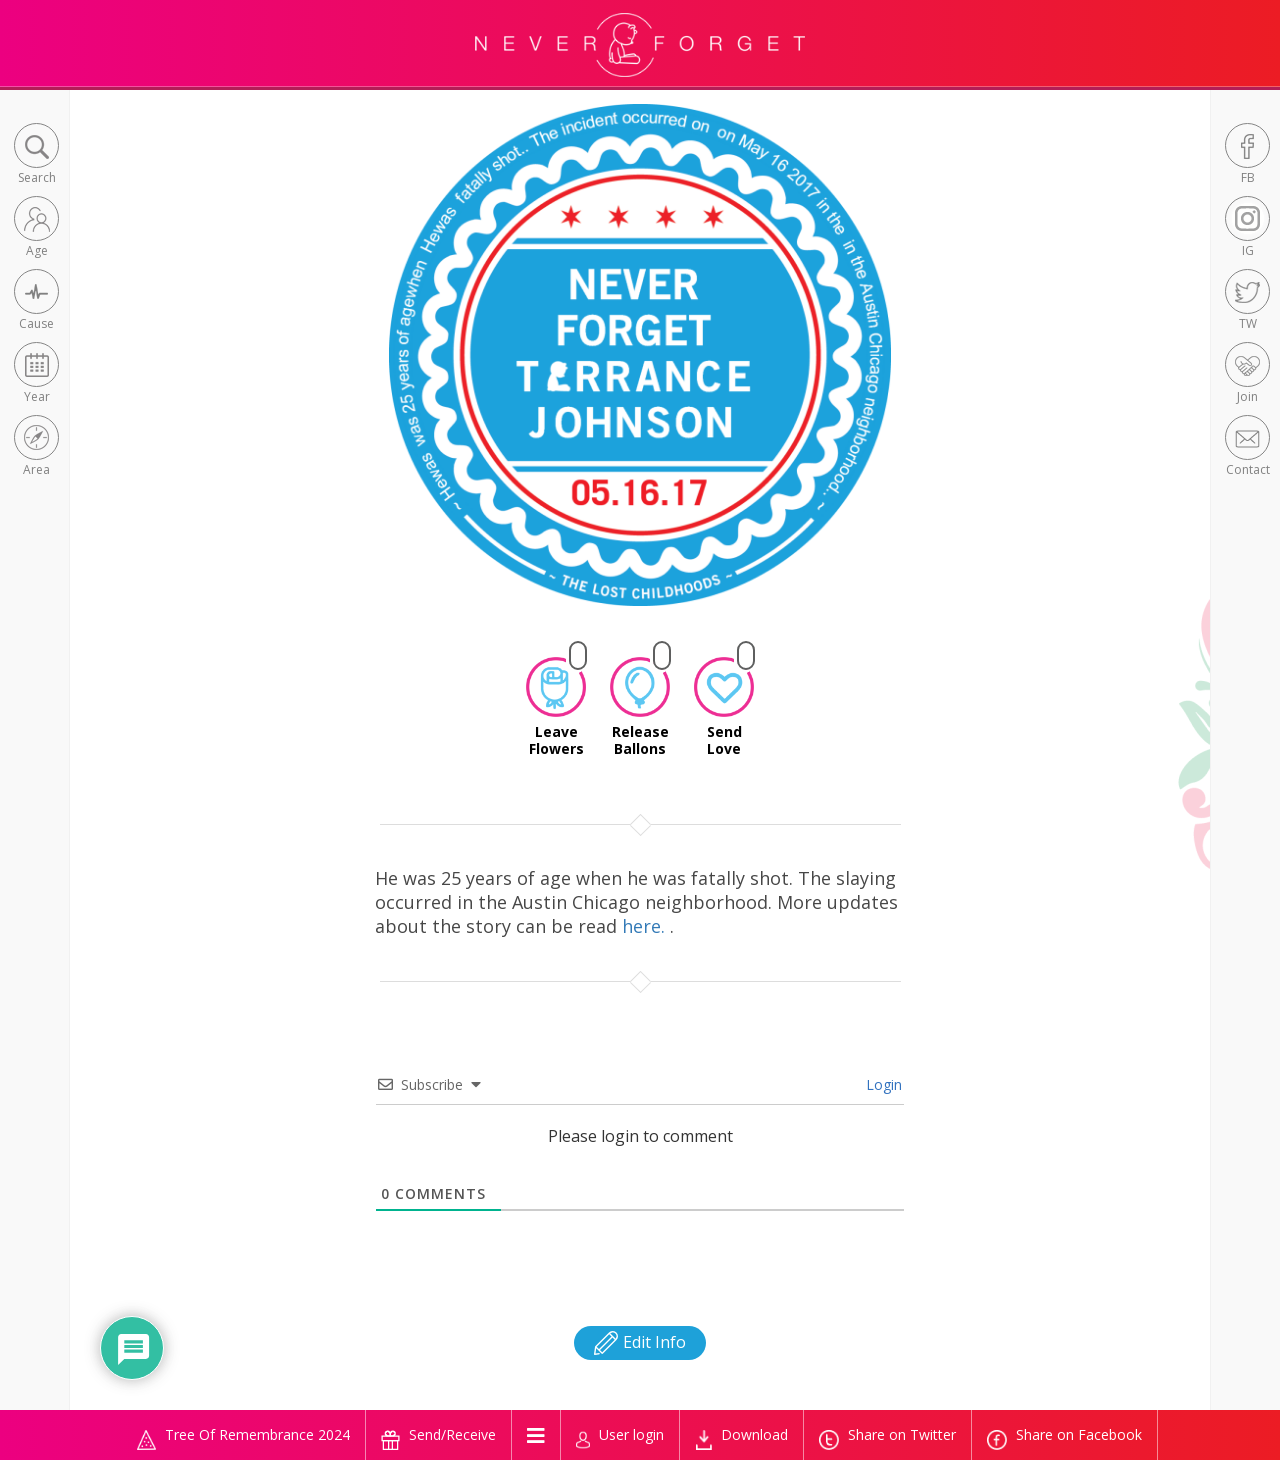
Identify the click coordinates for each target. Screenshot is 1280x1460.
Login (882, 1084)
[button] (36, 155)
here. (646, 926)
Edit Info (640, 1342)
